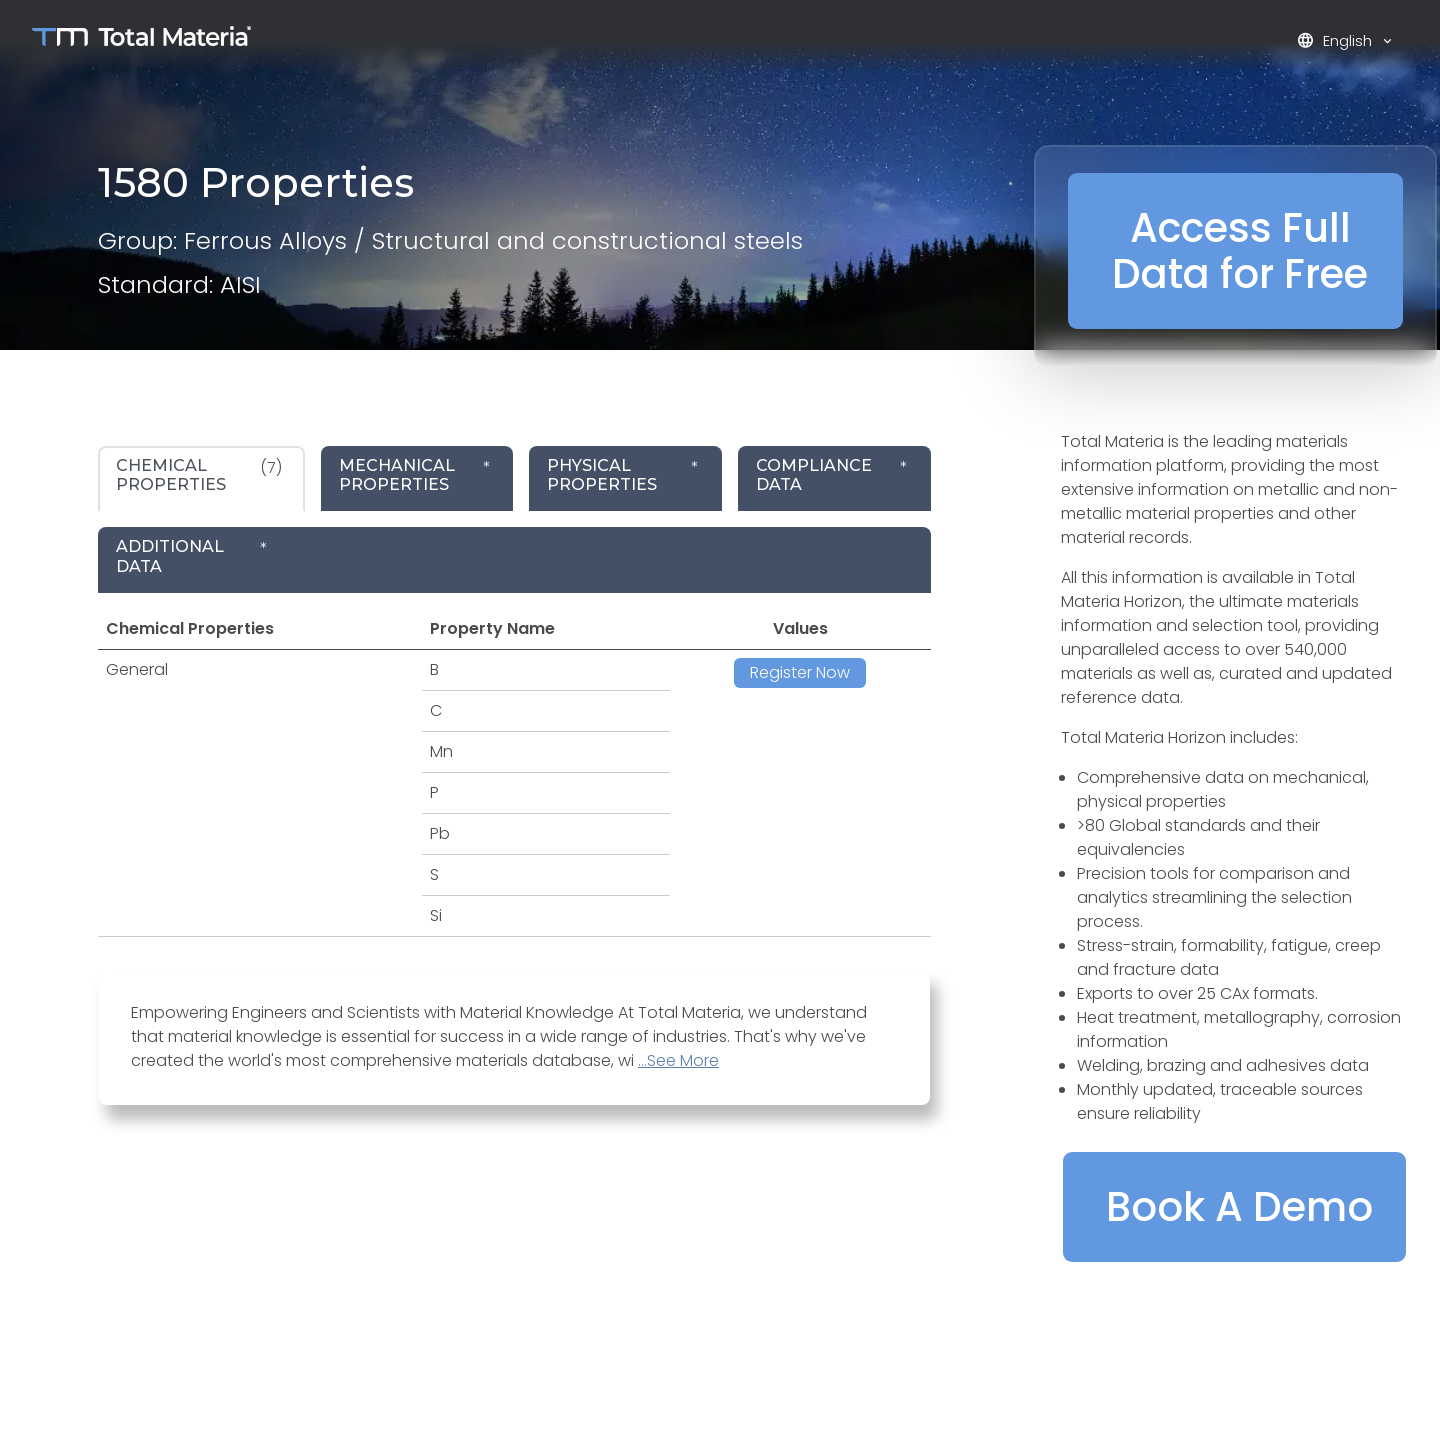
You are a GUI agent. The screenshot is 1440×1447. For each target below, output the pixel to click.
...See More (678, 1060)
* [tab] (415, 475)
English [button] (1336, 40)
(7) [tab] (199, 475)
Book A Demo (1239, 1207)
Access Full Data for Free (1240, 251)
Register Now (800, 672)
